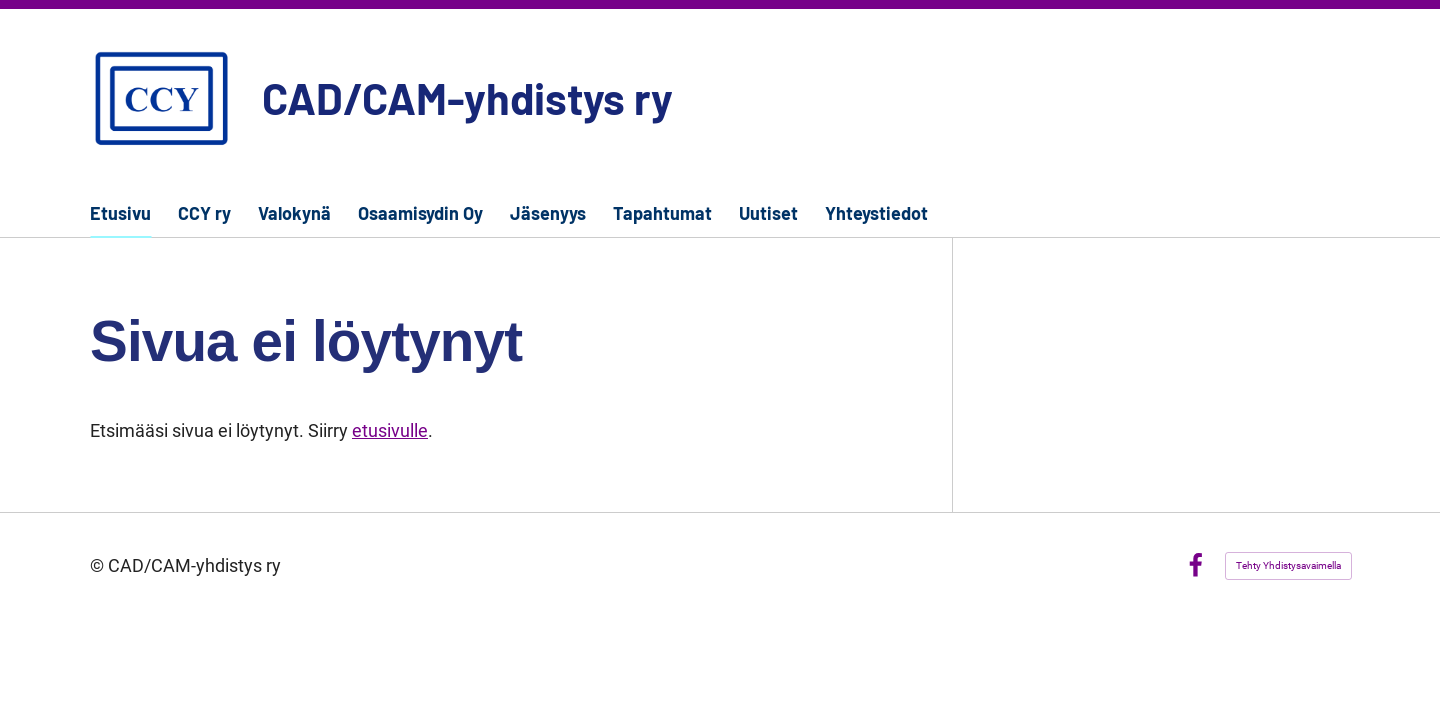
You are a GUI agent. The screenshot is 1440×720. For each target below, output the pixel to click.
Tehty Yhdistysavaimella (1288, 565)
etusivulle (390, 430)
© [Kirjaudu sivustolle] (99, 565)
